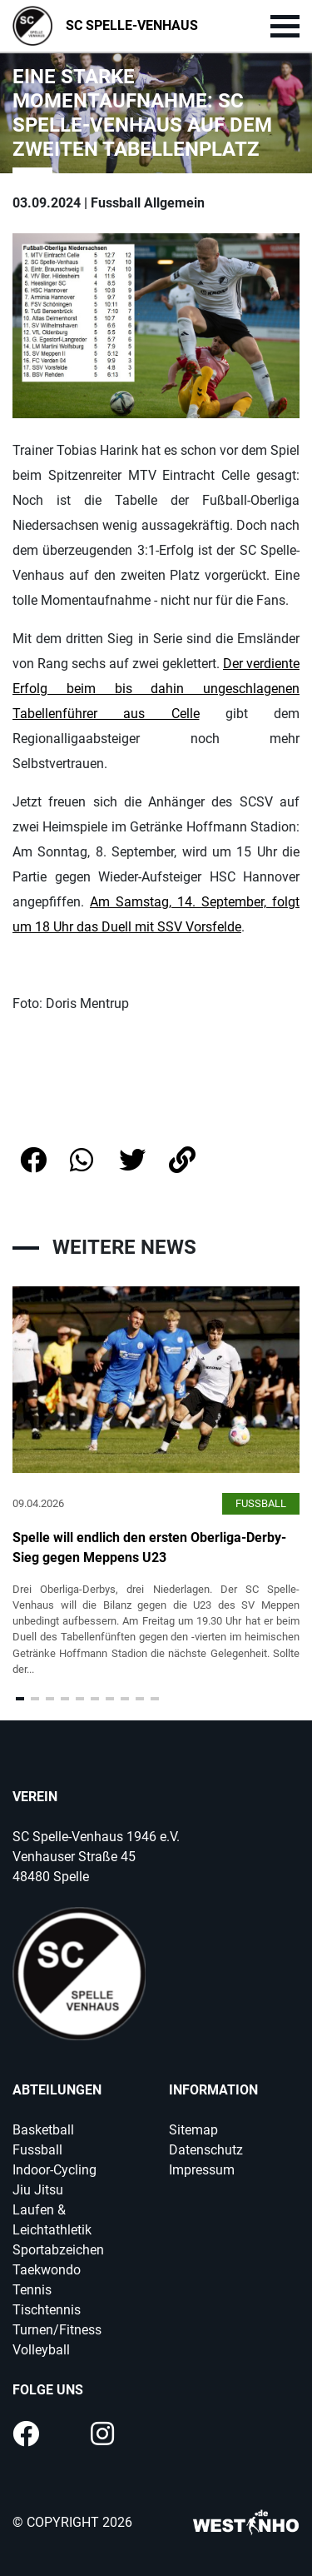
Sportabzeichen (58, 2250)
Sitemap (193, 2130)
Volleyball (41, 2350)
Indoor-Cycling (54, 2170)
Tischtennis (46, 2310)
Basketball (43, 2130)
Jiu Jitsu (37, 2190)
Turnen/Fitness (57, 2330)
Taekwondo (46, 2270)
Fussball (37, 2150)
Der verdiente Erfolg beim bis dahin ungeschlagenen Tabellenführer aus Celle (156, 688)
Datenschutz (206, 2150)
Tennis (32, 2290)
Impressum (202, 2170)
